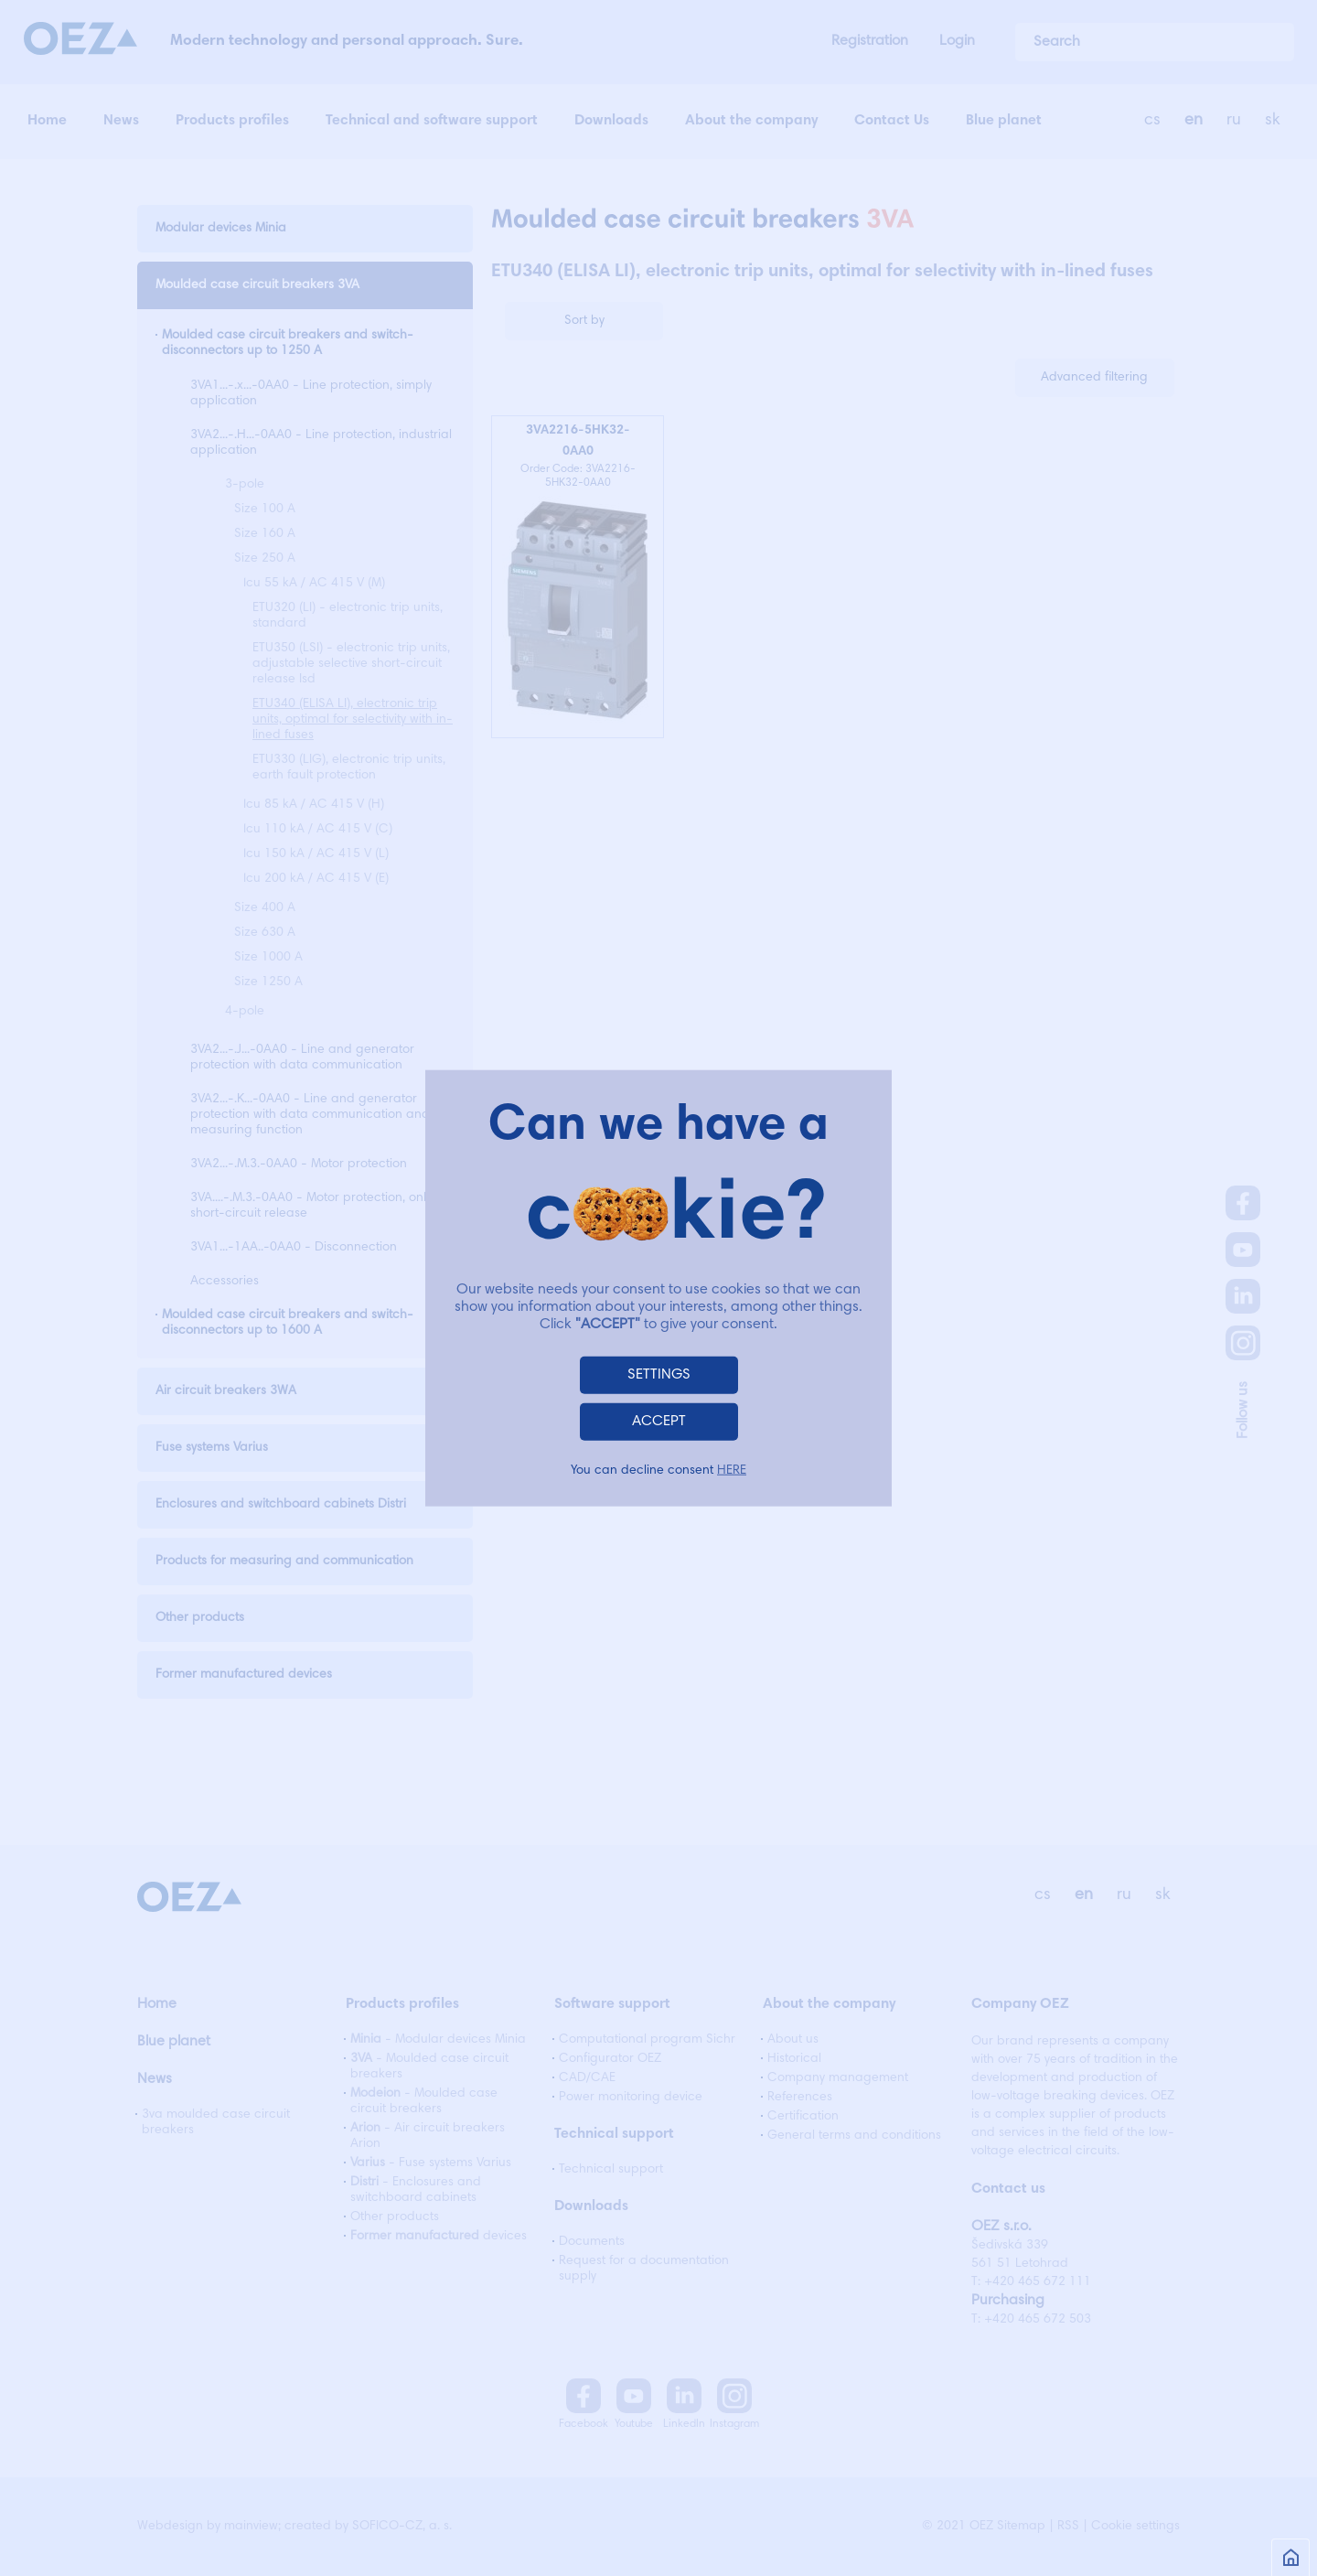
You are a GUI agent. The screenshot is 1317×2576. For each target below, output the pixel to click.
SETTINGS (659, 1374)
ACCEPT (659, 1420)
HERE (731, 1470)
